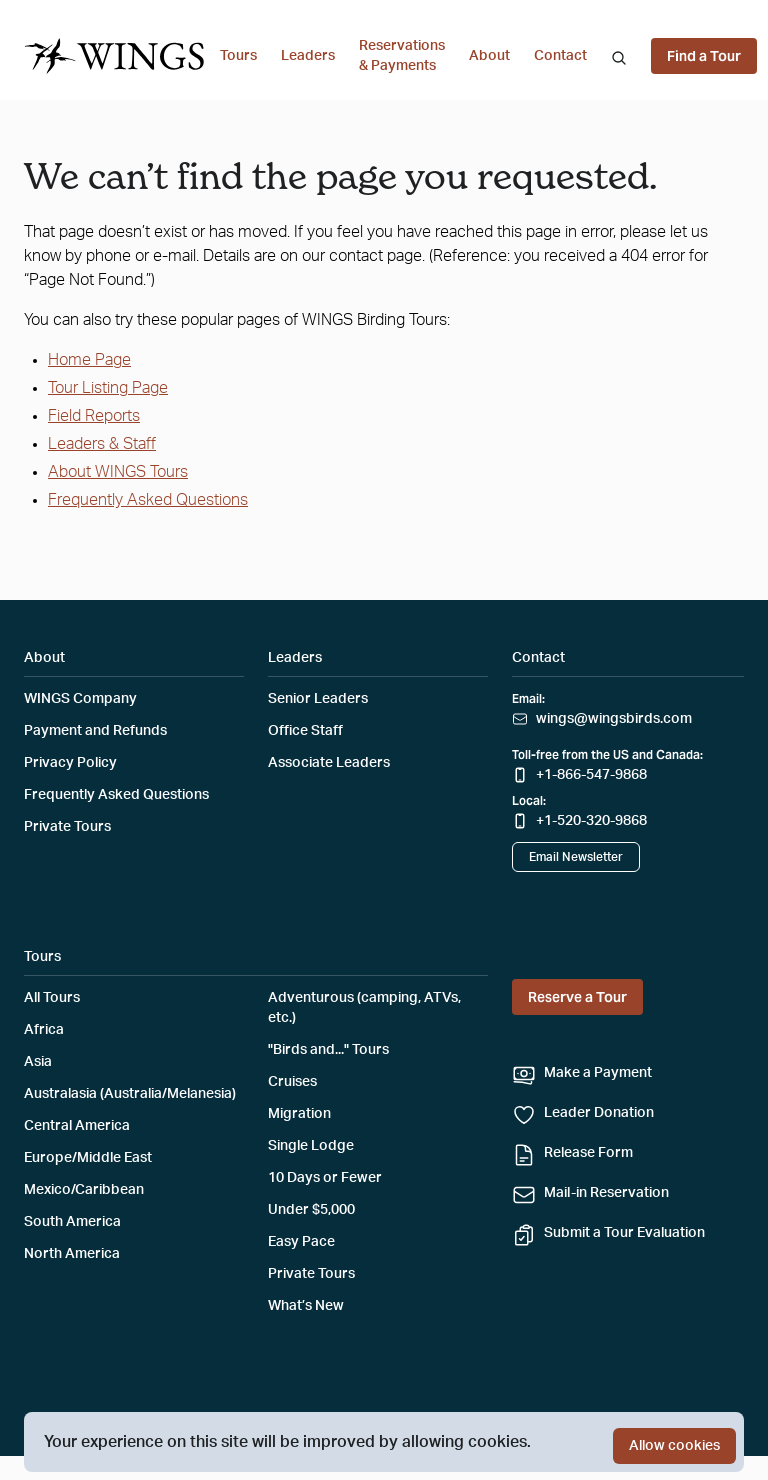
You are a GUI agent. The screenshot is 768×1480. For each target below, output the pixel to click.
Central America (77, 1126)
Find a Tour (704, 56)
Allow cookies (674, 1446)
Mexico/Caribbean (84, 1190)
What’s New (306, 1306)
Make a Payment (598, 1073)
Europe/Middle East (88, 1158)
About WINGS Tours (118, 472)
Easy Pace (301, 1242)
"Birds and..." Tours (328, 1050)
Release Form (588, 1153)
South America (72, 1222)
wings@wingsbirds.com (614, 719)
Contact (560, 56)
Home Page (89, 360)
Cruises (292, 1082)
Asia (38, 1062)
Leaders (308, 56)
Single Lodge (311, 1146)
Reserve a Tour (577, 997)
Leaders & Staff (102, 444)
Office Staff (305, 731)
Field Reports (94, 416)
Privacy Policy (70, 763)
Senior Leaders (318, 699)
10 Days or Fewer (325, 1178)
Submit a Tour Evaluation (624, 1233)
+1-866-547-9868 (591, 775)
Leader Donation (599, 1113)
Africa (44, 1030)
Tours (238, 56)
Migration (299, 1114)
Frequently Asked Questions (148, 500)
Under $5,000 (311, 1210)
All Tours (52, 998)
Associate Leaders (329, 763)
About (489, 56)
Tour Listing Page (108, 388)
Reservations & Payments (402, 56)
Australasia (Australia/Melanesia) (130, 1094)
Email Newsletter (576, 857)
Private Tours (67, 827)
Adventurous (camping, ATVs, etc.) (364, 1008)
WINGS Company (80, 699)
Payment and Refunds (95, 731)
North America (72, 1254)
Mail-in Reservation (606, 1193)
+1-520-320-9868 (591, 821)
